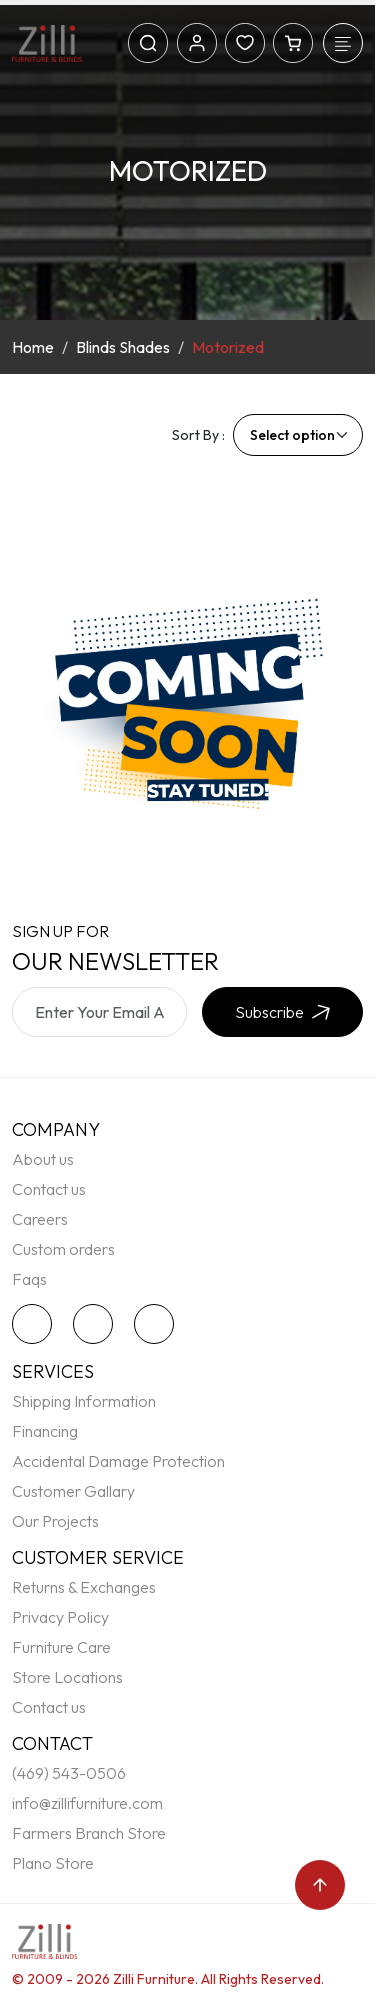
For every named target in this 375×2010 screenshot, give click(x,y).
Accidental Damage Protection (118, 1461)
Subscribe (282, 1012)
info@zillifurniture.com (87, 1803)
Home (33, 347)
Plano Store (53, 1863)
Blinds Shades (123, 347)
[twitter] (37, 1324)
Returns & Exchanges (84, 1587)
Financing (45, 1431)
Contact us (49, 1189)
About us (43, 1159)
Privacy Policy (60, 1617)
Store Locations (67, 1677)
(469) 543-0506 (69, 1773)
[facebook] (98, 1324)
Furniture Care (61, 1647)
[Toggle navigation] (343, 43)
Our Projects (55, 1521)
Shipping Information (84, 1401)
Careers (40, 1219)
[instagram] (159, 1324)
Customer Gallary (73, 1491)
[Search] (148, 43)
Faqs (29, 1279)
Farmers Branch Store (89, 1833)
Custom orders (63, 1249)
